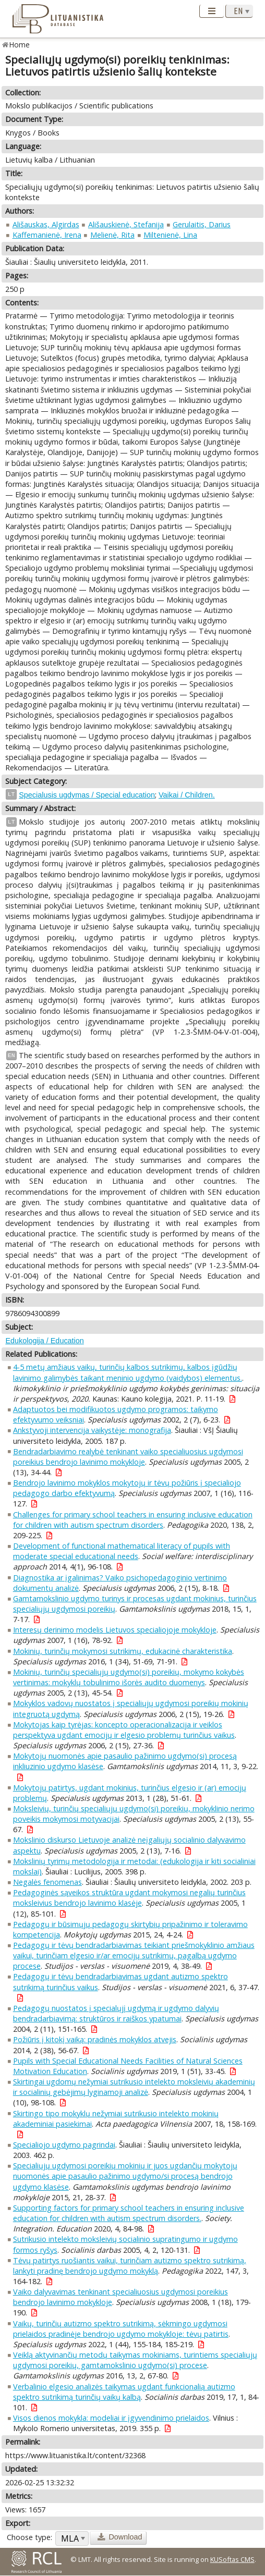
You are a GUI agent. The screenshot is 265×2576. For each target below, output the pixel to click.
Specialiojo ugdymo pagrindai (64, 2145)
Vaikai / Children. (187, 795)
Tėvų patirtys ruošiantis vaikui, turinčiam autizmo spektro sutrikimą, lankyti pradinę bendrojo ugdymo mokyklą (129, 2265)
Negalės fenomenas (47, 1882)
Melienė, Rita (112, 235)
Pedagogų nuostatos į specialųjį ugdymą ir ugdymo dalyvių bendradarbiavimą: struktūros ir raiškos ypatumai (116, 2013)
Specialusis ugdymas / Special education (87, 795)
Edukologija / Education (44, 1340)
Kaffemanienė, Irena (47, 235)
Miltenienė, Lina (170, 235)
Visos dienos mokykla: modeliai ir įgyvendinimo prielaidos (111, 2418)
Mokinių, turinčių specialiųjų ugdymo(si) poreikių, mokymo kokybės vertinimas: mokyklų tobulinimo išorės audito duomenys (128, 1677)
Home (19, 45)
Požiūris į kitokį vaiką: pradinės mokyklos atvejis (94, 2039)
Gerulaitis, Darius (202, 224)
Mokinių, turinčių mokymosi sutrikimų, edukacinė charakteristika (122, 1651)
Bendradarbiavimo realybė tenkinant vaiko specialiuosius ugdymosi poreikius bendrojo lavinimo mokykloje (128, 1456)
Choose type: (29, 2537)
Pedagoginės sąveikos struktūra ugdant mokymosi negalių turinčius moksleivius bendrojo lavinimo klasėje (129, 1897)
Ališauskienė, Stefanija (126, 224)
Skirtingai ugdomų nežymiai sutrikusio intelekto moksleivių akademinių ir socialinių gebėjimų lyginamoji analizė (134, 2087)
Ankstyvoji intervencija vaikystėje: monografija (92, 1430)
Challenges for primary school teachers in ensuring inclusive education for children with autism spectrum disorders (132, 1520)
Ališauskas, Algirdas (46, 224)
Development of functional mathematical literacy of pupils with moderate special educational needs (121, 1551)
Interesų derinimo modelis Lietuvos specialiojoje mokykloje (114, 1630)
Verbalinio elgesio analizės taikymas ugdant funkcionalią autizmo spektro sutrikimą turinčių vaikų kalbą (124, 2392)
